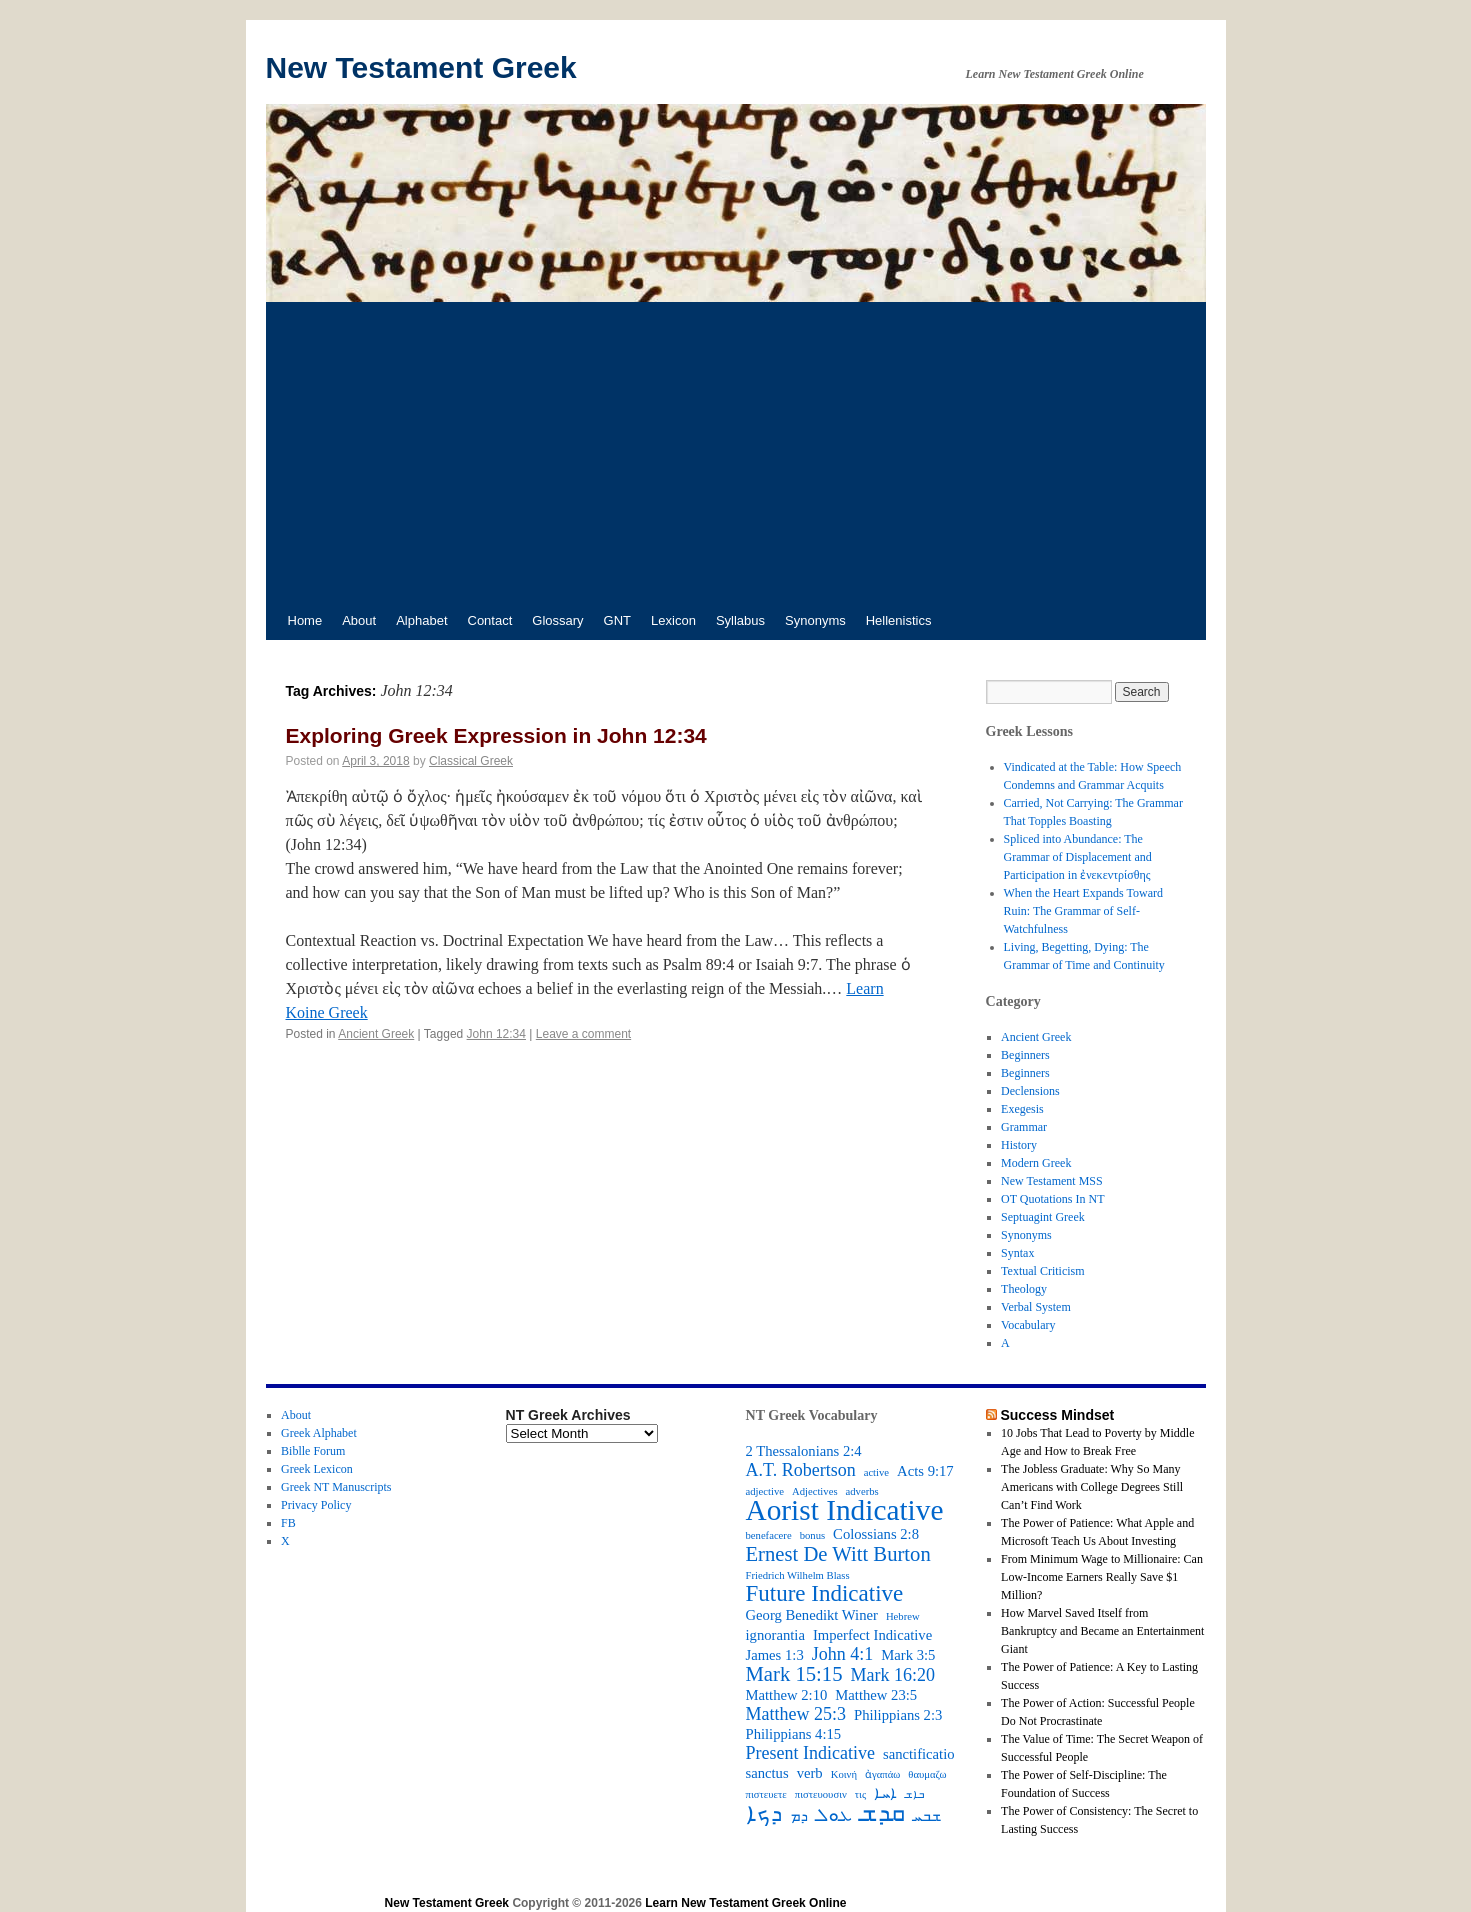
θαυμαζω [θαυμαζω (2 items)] (927, 1774)
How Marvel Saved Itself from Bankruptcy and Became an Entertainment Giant (1102, 1631)
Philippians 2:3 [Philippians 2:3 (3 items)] (898, 1715)
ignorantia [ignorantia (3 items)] (775, 1635)
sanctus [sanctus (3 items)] (767, 1773)
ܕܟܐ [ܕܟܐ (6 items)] (764, 1814)
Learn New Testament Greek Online (745, 1903)
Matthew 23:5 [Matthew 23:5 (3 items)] (876, 1695)
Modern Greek (1036, 1163)
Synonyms (815, 620)
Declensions (1030, 1091)
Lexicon (673, 620)
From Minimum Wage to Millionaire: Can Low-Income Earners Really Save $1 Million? (1102, 1577)
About (359, 620)
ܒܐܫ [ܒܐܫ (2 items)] (914, 1794)
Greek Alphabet (319, 1433)
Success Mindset (1057, 1415)
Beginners (1025, 1055)
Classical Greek (471, 761)
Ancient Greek (376, 1034)
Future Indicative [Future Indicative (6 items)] (825, 1594)
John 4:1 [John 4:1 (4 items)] (843, 1654)
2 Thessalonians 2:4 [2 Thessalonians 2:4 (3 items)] (804, 1451)
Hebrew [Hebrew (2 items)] (903, 1616)
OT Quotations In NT (1052, 1199)
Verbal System (1036, 1307)
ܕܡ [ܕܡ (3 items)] (799, 1816)
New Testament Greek (421, 67)
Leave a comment (583, 1034)
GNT (617, 620)
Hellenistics (899, 620)
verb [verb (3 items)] (810, 1773)
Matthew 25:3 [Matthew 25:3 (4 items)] (796, 1714)
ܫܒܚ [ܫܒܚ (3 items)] (927, 1816)
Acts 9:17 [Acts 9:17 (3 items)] (925, 1471)
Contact (490, 620)
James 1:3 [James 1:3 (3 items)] (775, 1655)
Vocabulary (1028, 1325)
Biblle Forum (313, 1451)
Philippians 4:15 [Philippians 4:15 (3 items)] (794, 1734)
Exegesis (1022, 1109)
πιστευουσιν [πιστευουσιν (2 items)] (821, 1794)
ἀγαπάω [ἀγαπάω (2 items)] (882, 1774)
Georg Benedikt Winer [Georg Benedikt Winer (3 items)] (812, 1615)
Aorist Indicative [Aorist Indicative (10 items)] (845, 1510)
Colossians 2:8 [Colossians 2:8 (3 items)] (876, 1534)
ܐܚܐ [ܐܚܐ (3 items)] (885, 1793)
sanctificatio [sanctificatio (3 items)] (919, 1754)
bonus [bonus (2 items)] (812, 1535)
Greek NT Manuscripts (336, 1487)
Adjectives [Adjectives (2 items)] (815, 1491)
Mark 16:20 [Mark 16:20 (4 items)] (892, 1675)
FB (288, 1523)
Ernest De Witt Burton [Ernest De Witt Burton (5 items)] (838, 1554)
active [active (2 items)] (876, 1472)
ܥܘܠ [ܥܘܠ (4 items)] (834, 1815)
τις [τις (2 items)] (860, 1794)
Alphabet (421, 620)
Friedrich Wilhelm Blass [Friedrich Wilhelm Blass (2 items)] (798, 1575)
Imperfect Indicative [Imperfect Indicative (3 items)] (872, 1635)
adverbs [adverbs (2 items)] (862, 1491)
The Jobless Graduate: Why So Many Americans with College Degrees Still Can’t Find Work (1092, 1487)
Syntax (1017, 1253)
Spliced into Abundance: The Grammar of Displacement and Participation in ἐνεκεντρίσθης (1078, 857)
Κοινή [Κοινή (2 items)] (844, 1774)
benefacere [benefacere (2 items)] (769, 1535)
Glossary (557, 620)
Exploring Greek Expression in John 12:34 (496, 735)
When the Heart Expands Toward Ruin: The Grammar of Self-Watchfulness (1084, 911)
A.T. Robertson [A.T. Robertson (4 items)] (801, 1470)
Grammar (1024, 1127)
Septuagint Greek (1043, 1217)
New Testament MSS (1052, 1181)
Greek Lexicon (317, 1469)
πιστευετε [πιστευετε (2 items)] (766, 1794)
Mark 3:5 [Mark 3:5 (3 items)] (908, 1655)
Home (305, 620)
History (1019, 1145)
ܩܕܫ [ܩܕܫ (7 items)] (882, 1813)
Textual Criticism (1042, 1271)
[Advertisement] (736, 452)
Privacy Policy (316, 1505)
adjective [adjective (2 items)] (765, 1491)
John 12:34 (496, 1034)
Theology (1024, 1289)
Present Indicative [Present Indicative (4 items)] (810, 1753)
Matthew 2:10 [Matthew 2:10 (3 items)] (787, 1695)
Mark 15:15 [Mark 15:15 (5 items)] (794, 1674)
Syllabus (740, 620)
